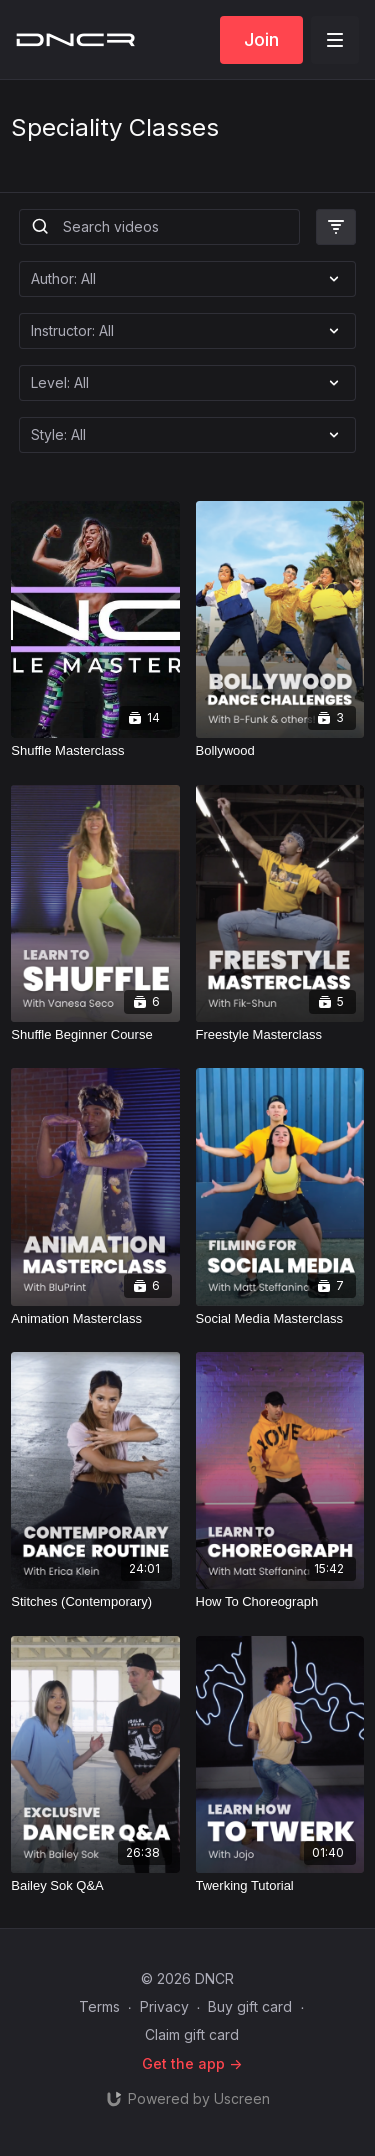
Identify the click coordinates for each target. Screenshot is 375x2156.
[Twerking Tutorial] (280, 1886)
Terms (99, 2006)
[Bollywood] (280, 751)
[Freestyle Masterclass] (280, 1035)
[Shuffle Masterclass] (95, 751)
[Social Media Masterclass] (280, 1319)
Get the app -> (192, 2063)
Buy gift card (250, 2006)
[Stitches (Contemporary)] (95, 1602)
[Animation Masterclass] (95, 1319)
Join (261, 39)
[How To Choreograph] (280, 1602)
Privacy (164, 2006)
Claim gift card (192, 2034)
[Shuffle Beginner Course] (95, 1035)
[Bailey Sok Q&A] (95, 1886)
